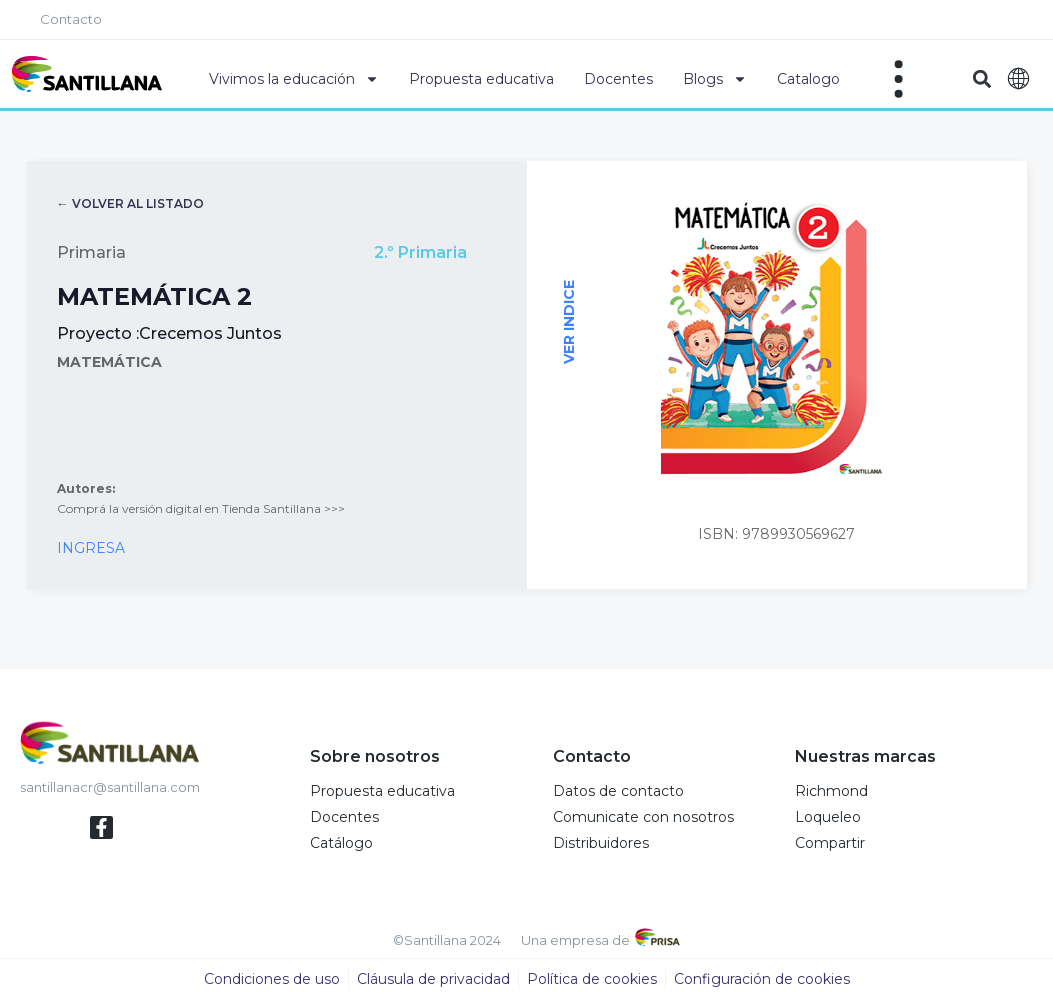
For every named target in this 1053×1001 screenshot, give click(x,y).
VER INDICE (568, 323)
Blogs (715, 79)
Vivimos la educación (294, 79)
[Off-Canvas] (899, 79)
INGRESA (91, 549)
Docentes (618, 79)
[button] (981, 79)
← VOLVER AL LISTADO (130, 204)
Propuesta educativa (481, 79)
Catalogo (808, 79)
